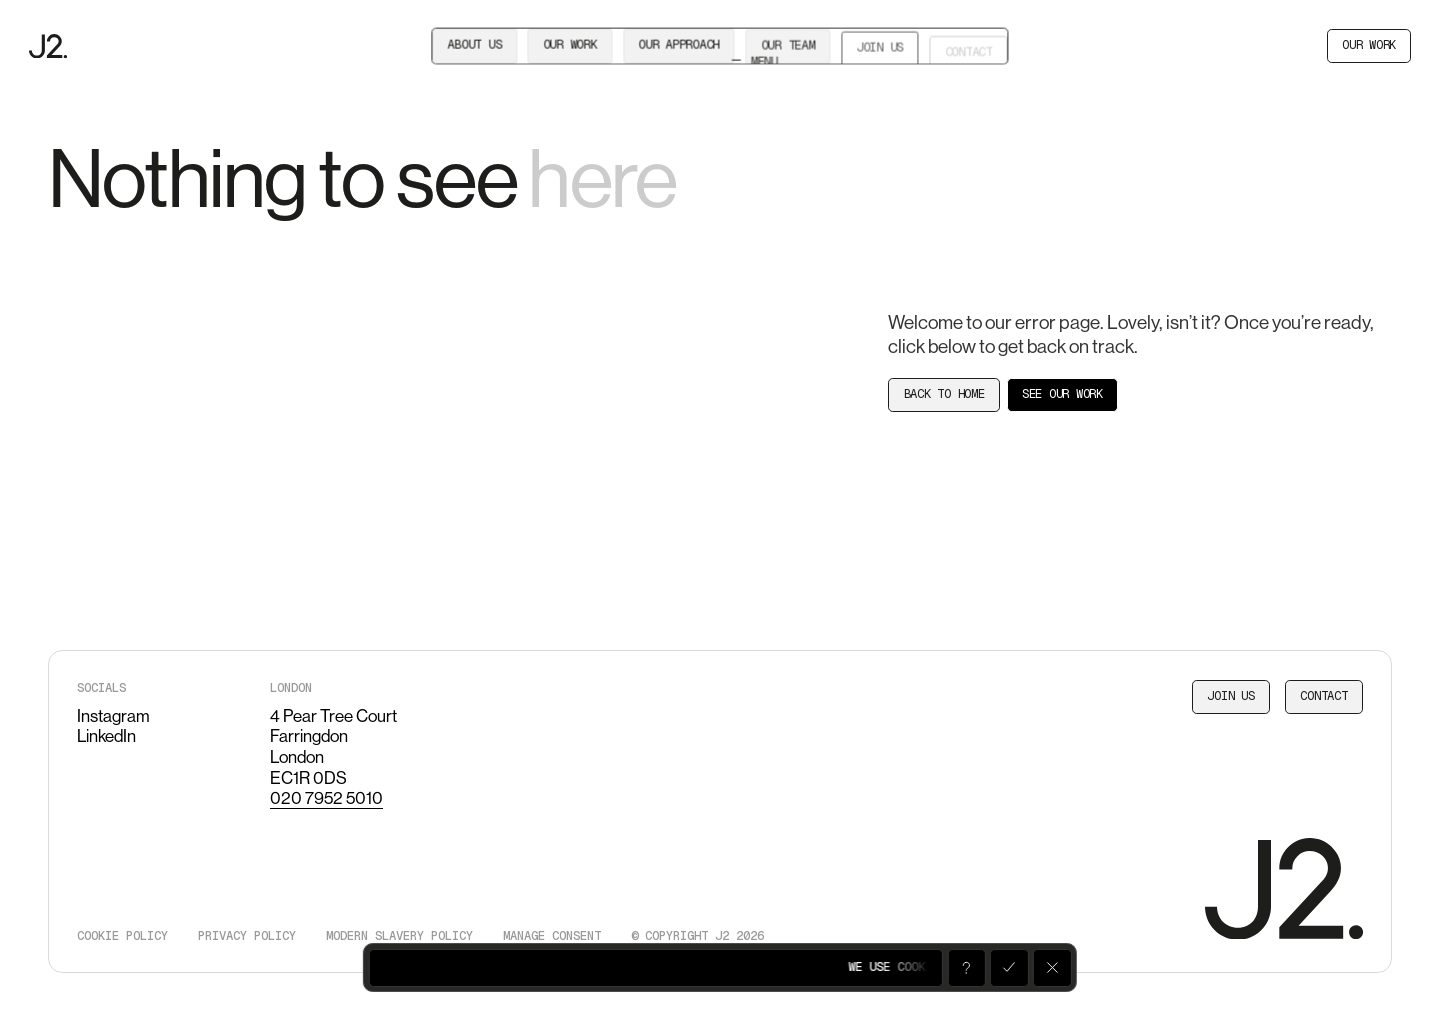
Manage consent (552, 936)
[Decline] (1052, 968)
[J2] (48, 46)
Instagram (113, 716)
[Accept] (1009, 968)
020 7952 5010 (326, 798)
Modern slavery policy (399, 936)
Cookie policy (122, 936)
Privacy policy (247, 936)
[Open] (966, 968)
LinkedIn (106, 736)
